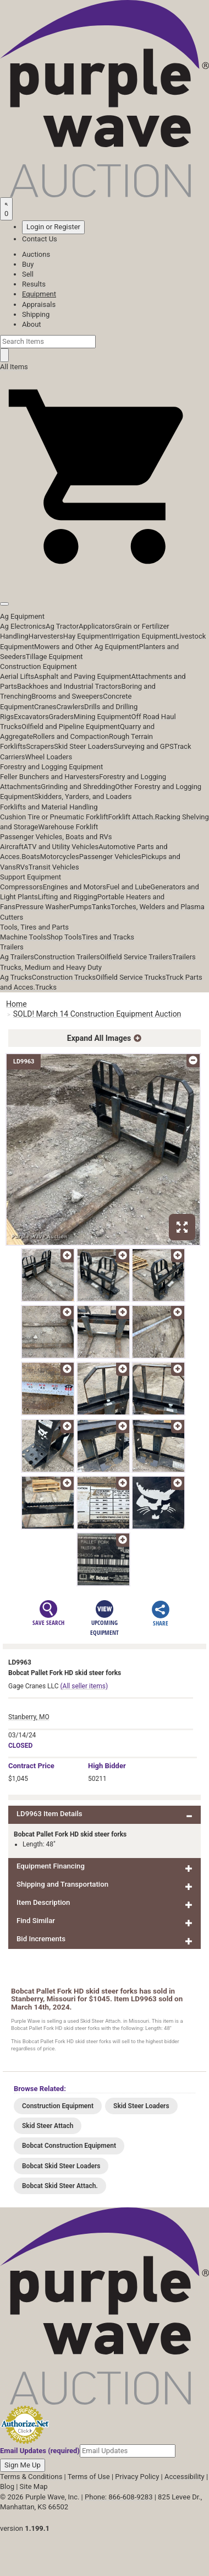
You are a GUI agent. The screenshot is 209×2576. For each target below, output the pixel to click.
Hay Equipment (87, 636)
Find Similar (35, 1920)
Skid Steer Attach (47, 2126)
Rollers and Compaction (71, 736)
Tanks (101, 907)
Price (31, 1766)
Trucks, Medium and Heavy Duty (51, 967)
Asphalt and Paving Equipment (82, 676)
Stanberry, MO (29, 1717)
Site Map (34, 2486)
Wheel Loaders (49, 757)
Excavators (31, 716)
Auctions (36, 254)
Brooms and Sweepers (67, 696)
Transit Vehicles (54, 867)
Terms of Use (89, 2476)
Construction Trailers (67, 957)
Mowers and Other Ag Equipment (86, 646)
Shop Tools (63, 937)
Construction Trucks (64, 977)
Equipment (39, 294)
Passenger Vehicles (110, 856)
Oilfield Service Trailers (136, 957)
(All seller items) (84, 1686)
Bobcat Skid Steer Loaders (61, 2166)
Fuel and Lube (128, 887)
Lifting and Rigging (67, 897)
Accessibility (184, 2476)
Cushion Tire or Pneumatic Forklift (54, 817)
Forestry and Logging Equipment (51, 767)
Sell (28, 274)
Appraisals (39, 304)
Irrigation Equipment (143, 636)
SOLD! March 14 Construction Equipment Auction (97, 1013)
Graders (61, 716)
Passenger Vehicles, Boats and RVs (56, 837)
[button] (104, 579)
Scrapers (40, 746)
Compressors (21, 887)
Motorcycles (59, 856)
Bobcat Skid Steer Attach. (60, 2186)
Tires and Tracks (108, 937)
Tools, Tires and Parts (34, 927)
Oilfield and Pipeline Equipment (70, 726)
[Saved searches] (6, 208)
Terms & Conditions (31, 2476)
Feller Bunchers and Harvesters (49, 777)
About (31, 324)
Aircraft (12, 847)
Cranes (45, 707)
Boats (30, 856)
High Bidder (107, 1766)
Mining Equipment (102, 716)
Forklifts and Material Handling (49, 807)
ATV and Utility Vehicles (61, 847)
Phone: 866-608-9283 (118, 2497)
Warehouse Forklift (68, 827)
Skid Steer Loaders (83, 746)
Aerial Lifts (17, 676)
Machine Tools (23, 937)
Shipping (36, 314)
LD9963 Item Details (49, 1814)
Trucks (46, 987)
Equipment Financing (50, 1866)
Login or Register (53, 227)
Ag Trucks (16, 977)
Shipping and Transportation (62, 1884)
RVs (22, 867)
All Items (14, 367)
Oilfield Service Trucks (131, 977)
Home (16, 1004)
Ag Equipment (22, 616)
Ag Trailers (17, 957)
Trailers (12, 947)
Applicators (97, 626)
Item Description (43, 1902)
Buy (28, 264)
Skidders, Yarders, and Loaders (82, 796)
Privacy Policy (137, 2476)
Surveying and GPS (144, 746)
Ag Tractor (62, 626)
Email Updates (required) (40, 2451)
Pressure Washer (42, 907)
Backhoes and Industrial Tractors (69, 686)
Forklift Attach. (131, 817)
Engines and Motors (74, 887)
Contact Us (39, 239)
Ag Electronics (23, 626)
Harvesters (46, 636)
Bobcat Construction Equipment (69, 2146)
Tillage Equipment (54, 656)
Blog (7, 2486)
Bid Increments (40, 1939)
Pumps (80, 907)
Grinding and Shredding (78, 786)
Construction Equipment (38, 666)
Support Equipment (30, 877)
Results (34, 284)
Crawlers (70, 707)
